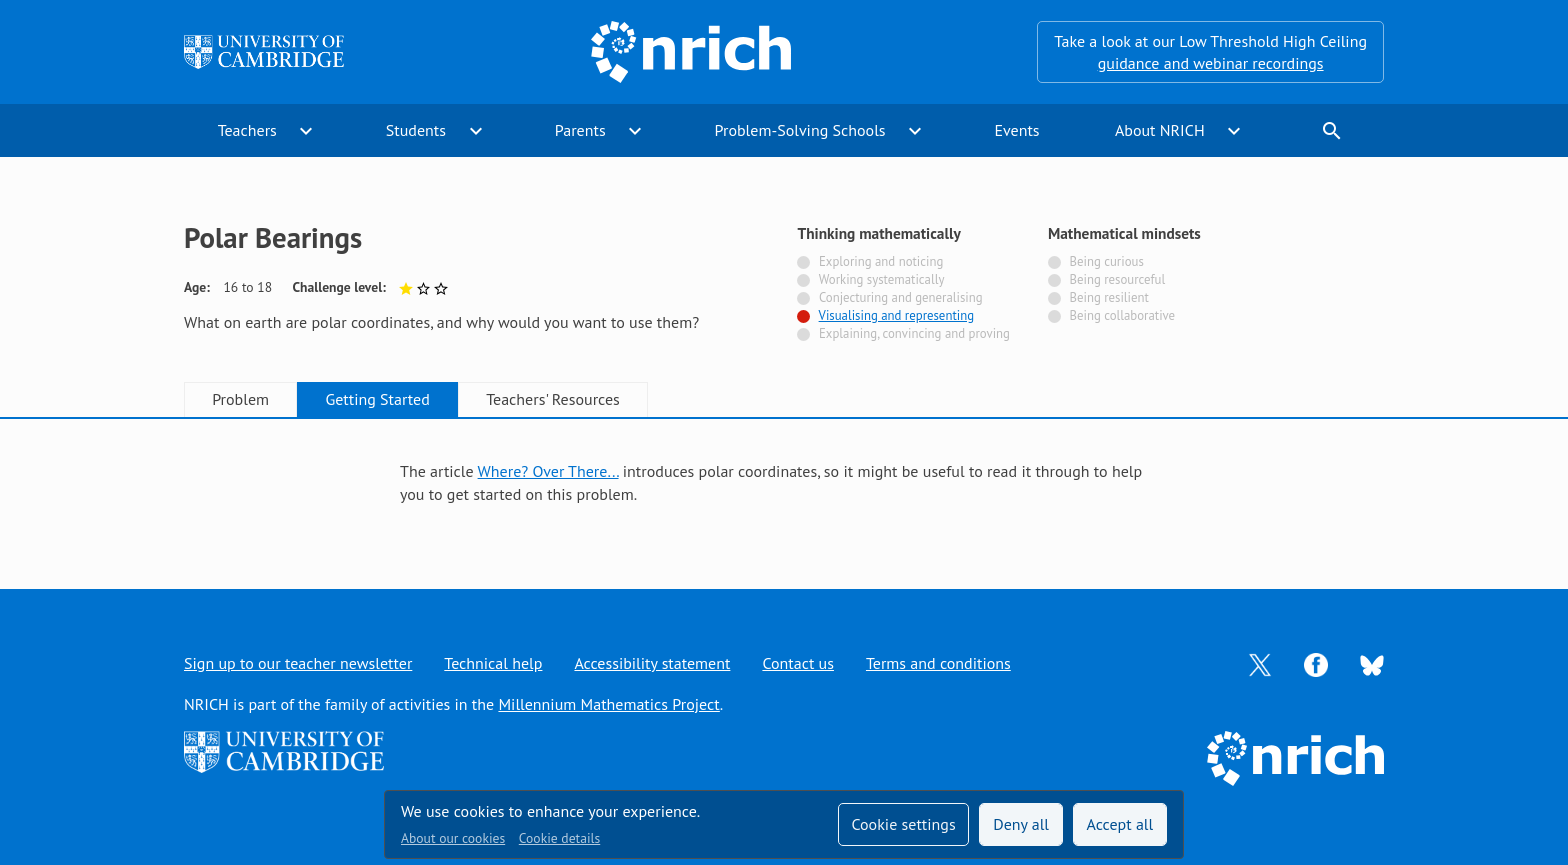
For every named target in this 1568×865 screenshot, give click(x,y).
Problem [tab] (240, 399)
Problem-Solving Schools (800, 130)
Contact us (798, 663)
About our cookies (453, 838)
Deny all (1021, 824)
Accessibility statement (652, 663)
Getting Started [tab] (377, 399)
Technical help (493, 663)
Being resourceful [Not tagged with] (1117, 279)
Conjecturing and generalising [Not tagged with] (901, 297)
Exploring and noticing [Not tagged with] (881, 261)
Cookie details (559, 838)
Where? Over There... (548, 471)
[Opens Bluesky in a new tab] (1372, 664)
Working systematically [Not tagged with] (882, 279)
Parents (580, 130)
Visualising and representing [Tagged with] (896, 315)
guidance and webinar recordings (1211, 63)
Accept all (1120, 824)
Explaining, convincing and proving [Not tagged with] (914, 333)
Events (1016, 130)
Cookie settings (903, 824)
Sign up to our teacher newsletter (298, 663)
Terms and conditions (938, 663)
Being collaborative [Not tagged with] (1122, 315)
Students (416, 130)
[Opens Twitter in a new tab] (1260, 663)
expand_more (306, 131)
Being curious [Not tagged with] (1106, 261)
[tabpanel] (784, 482)
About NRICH (1160, 130)
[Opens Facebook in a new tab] (1316, 663)
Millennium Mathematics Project (608, 704)
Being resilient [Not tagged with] (1108, 297)
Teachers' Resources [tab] (553, 399)
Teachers (247, 130)
